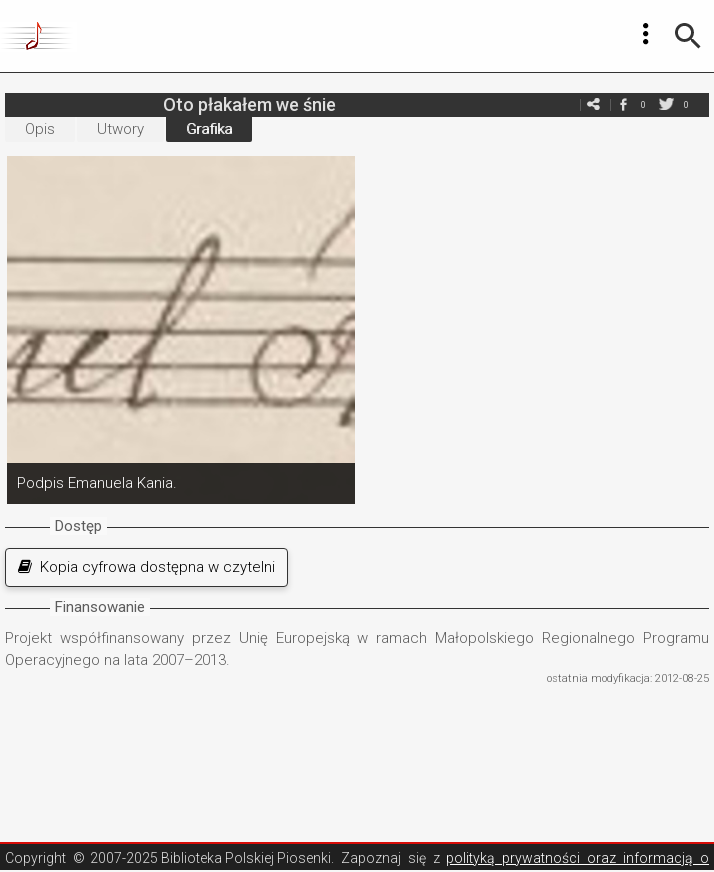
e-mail (593, 104)
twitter (666, 104)
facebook (623, 104)
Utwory (120, 129)
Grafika (209, 129)
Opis (40, 129)
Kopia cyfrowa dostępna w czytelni (146, 567)
